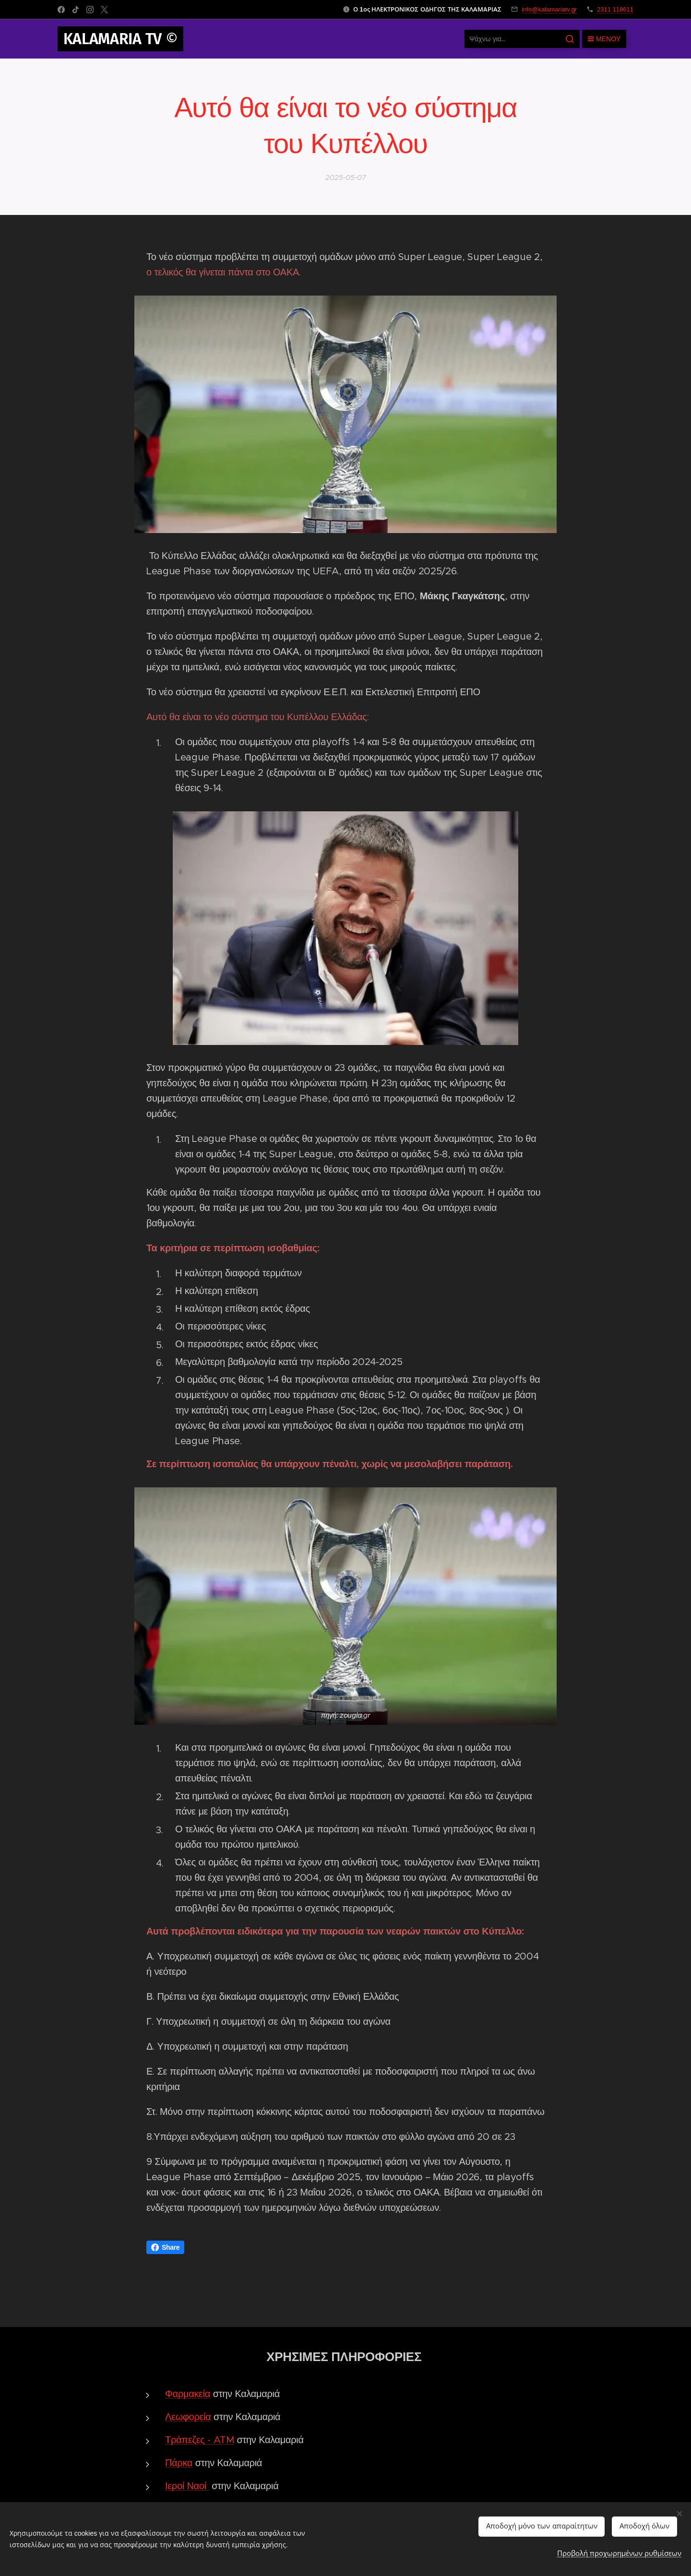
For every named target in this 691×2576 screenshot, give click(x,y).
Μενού (604, 39)
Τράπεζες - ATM (199, 2440)
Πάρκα (178, 2463)
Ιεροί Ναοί (185, 2486)
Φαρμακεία (187, 2394)
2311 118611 (615, 9)
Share (165, 2247)
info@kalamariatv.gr (549, 9)
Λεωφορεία (188, 2417)
